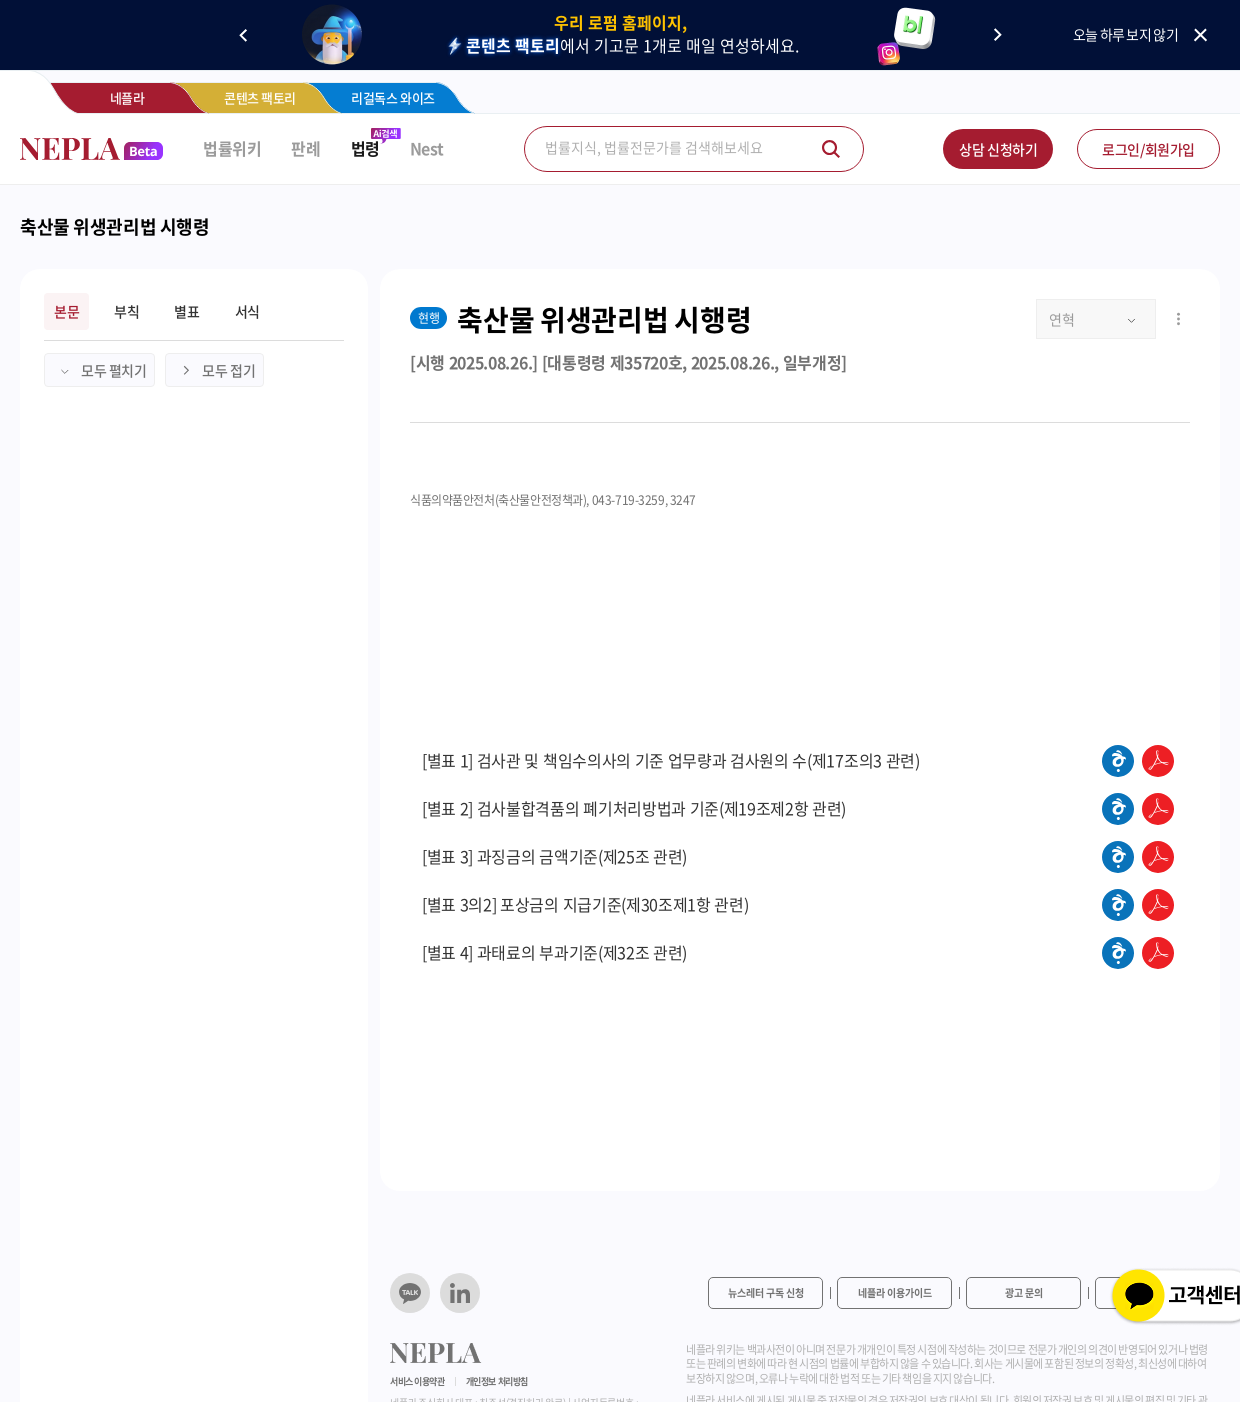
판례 (305, 148)
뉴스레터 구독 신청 (766, 1292)
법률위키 (232, 148)
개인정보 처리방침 (497, 1381)
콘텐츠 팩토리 (260, 97)
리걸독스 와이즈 (393, 97)
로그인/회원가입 (1148, 149)
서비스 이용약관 (417, 1381)
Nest (427, 148)
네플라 (127, 97)
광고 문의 (1024, 1292)
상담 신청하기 (998, 149)
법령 (365, 148)
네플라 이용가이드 (895, 1292)
